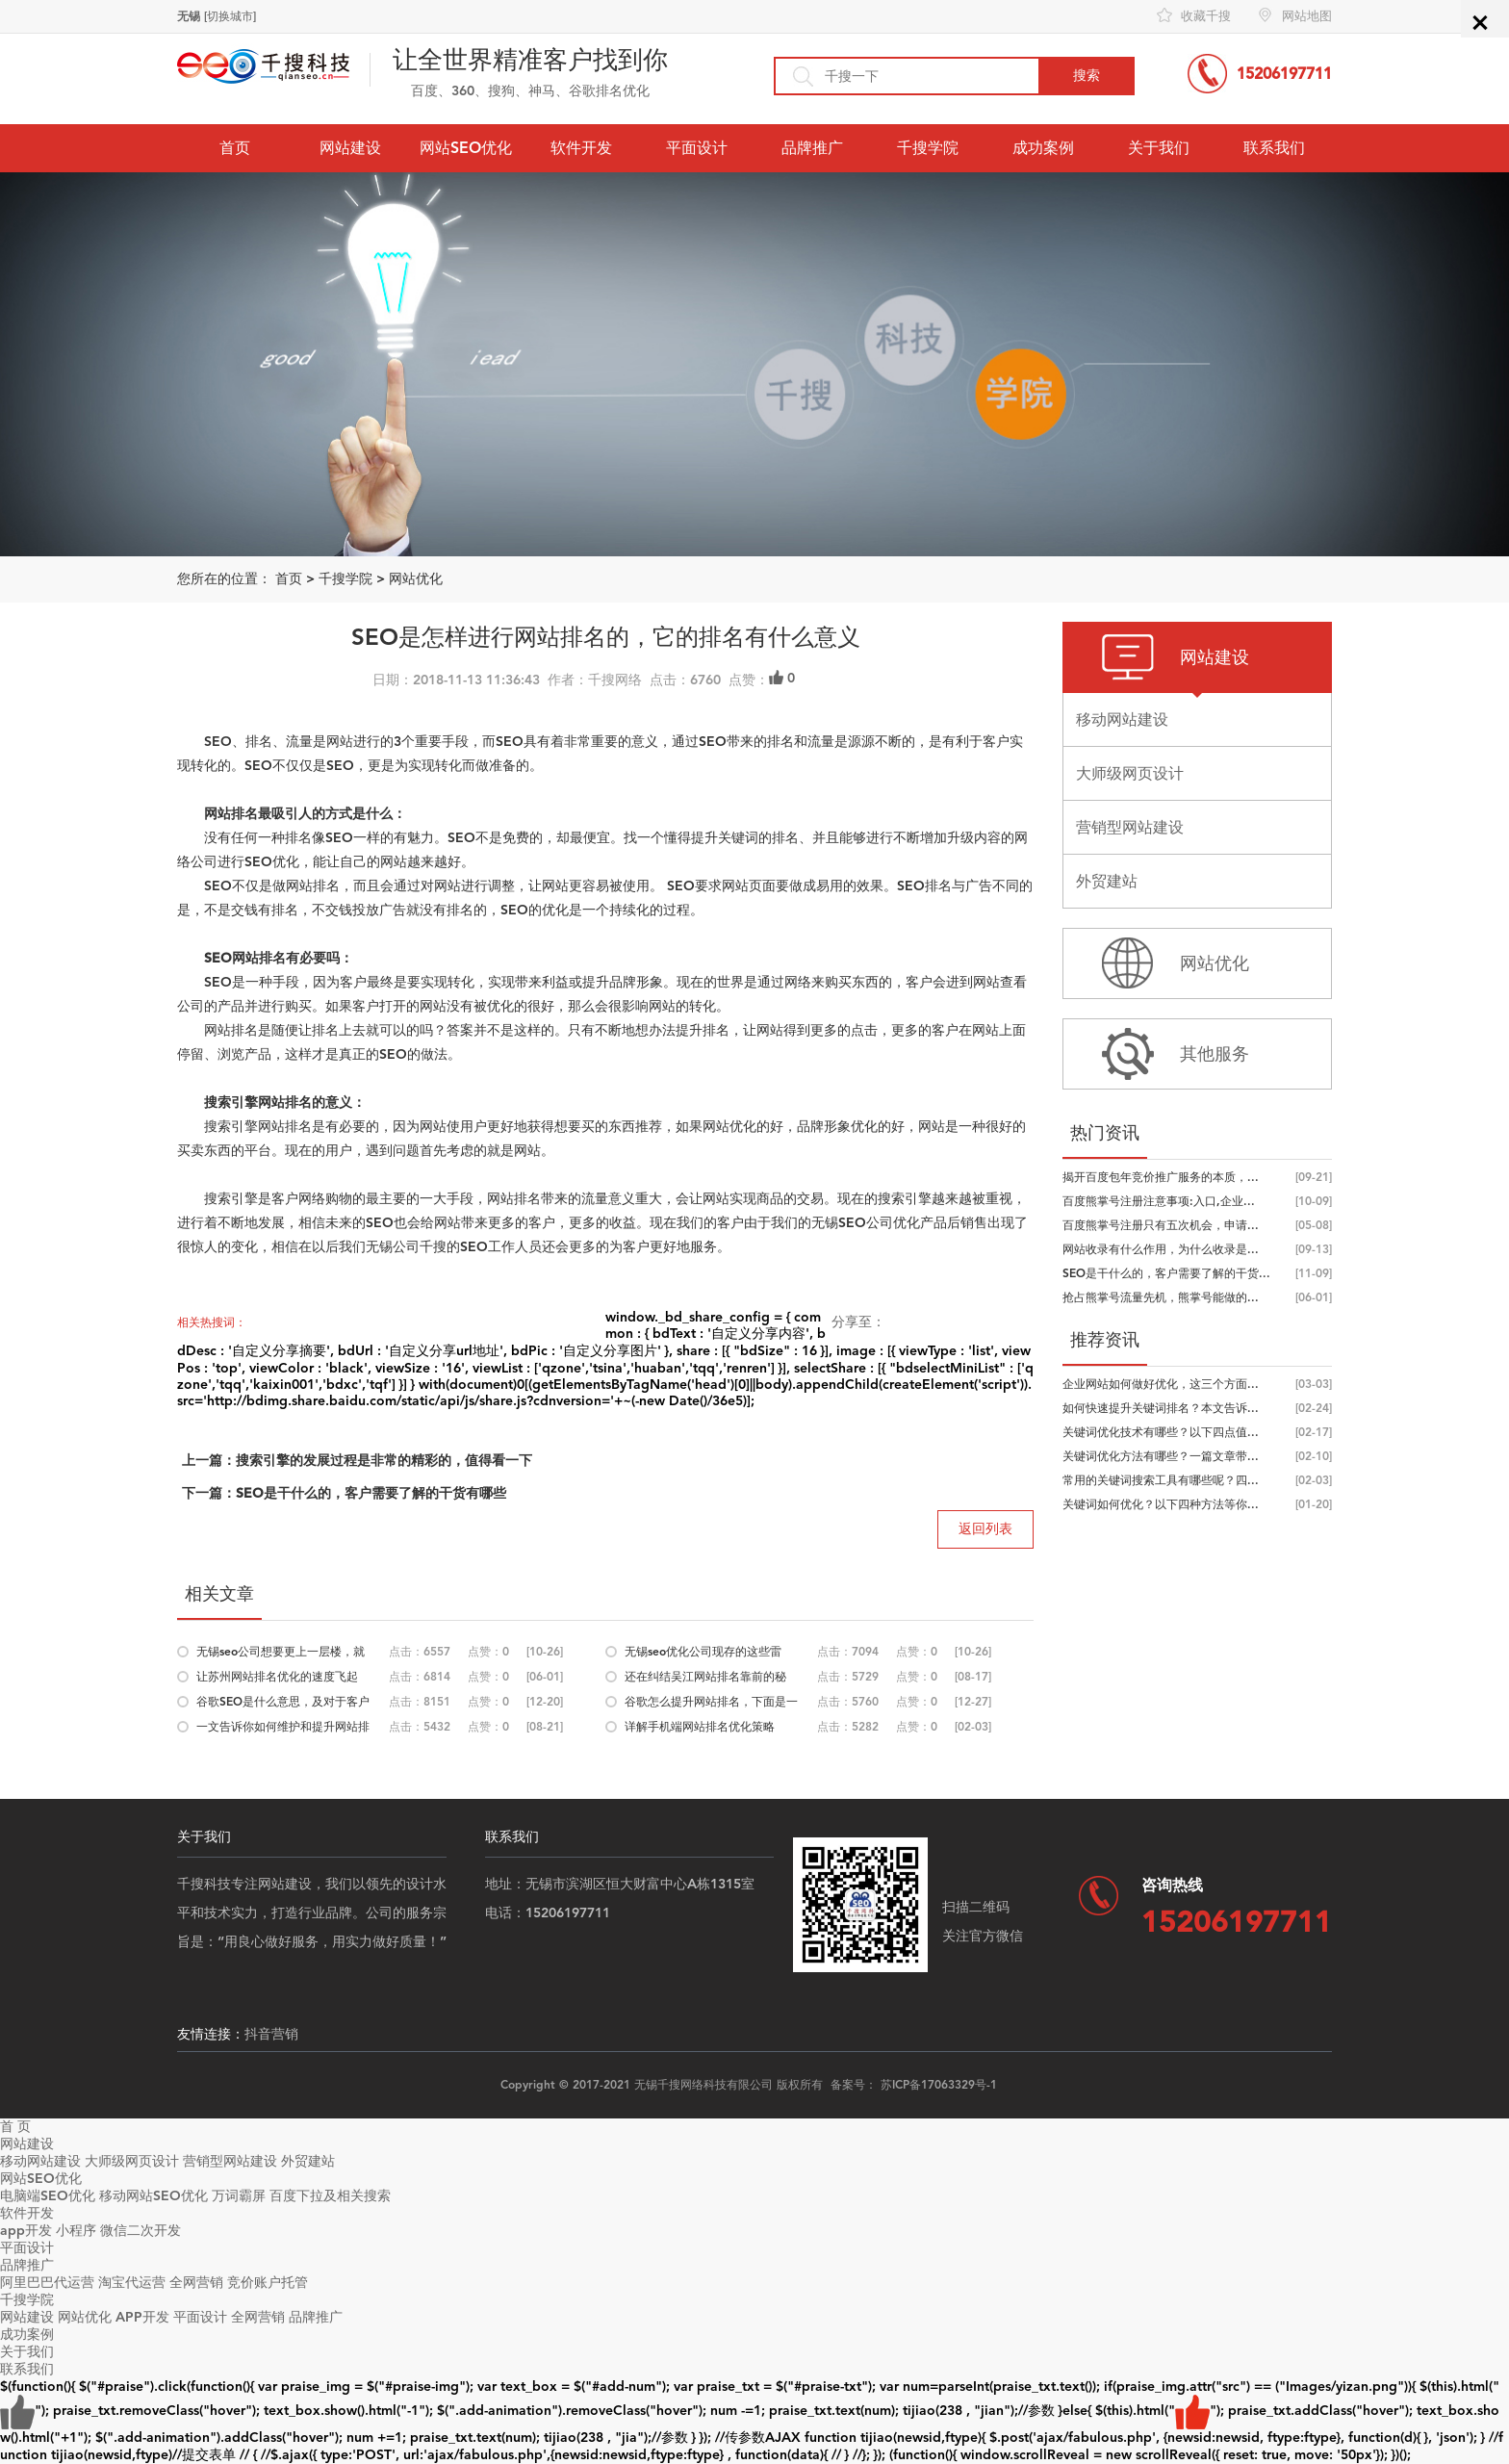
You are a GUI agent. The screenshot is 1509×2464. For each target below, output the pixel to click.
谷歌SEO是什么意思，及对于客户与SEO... (283, 1704)
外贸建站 (308, 2161)
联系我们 (1274, 148)
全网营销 (196, 2282)
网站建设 (350, 148)
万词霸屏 (239, 2196)
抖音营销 (271, 2034)
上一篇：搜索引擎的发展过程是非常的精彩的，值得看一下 (357, 1460)
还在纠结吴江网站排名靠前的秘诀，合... (705, 1679)
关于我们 (1158, 148)
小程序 (76, 2230)
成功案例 (1043, 148)
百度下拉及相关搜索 (330, 2196)
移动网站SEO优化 (153, 2196)
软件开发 (581, 148)
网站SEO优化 (466, 148)
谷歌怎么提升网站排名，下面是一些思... (711, 1704)
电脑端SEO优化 (47, 2196)
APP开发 (142, 2317)
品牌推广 (812, 148)
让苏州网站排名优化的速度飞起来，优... (277, 1679)
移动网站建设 (40, 2161)
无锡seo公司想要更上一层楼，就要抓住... (280, 1654)
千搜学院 (928, 148)
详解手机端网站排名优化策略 (700, 1726)
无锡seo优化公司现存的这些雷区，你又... (703, 1654)
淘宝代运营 (132, 2282)
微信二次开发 (140, 2230)
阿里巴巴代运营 (47, 2282)
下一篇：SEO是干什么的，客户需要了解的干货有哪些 (344, 1493)
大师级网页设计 (132, 2161)
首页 (234, 148)
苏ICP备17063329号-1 (939, 2085)
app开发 (26, 2230)
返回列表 (985, 1529)
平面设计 (697, 148)
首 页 (15, 2126)
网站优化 (416, 579)
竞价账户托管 (267, 2282)
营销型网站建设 (230, 2161)
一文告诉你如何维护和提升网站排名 (283, 1729)
